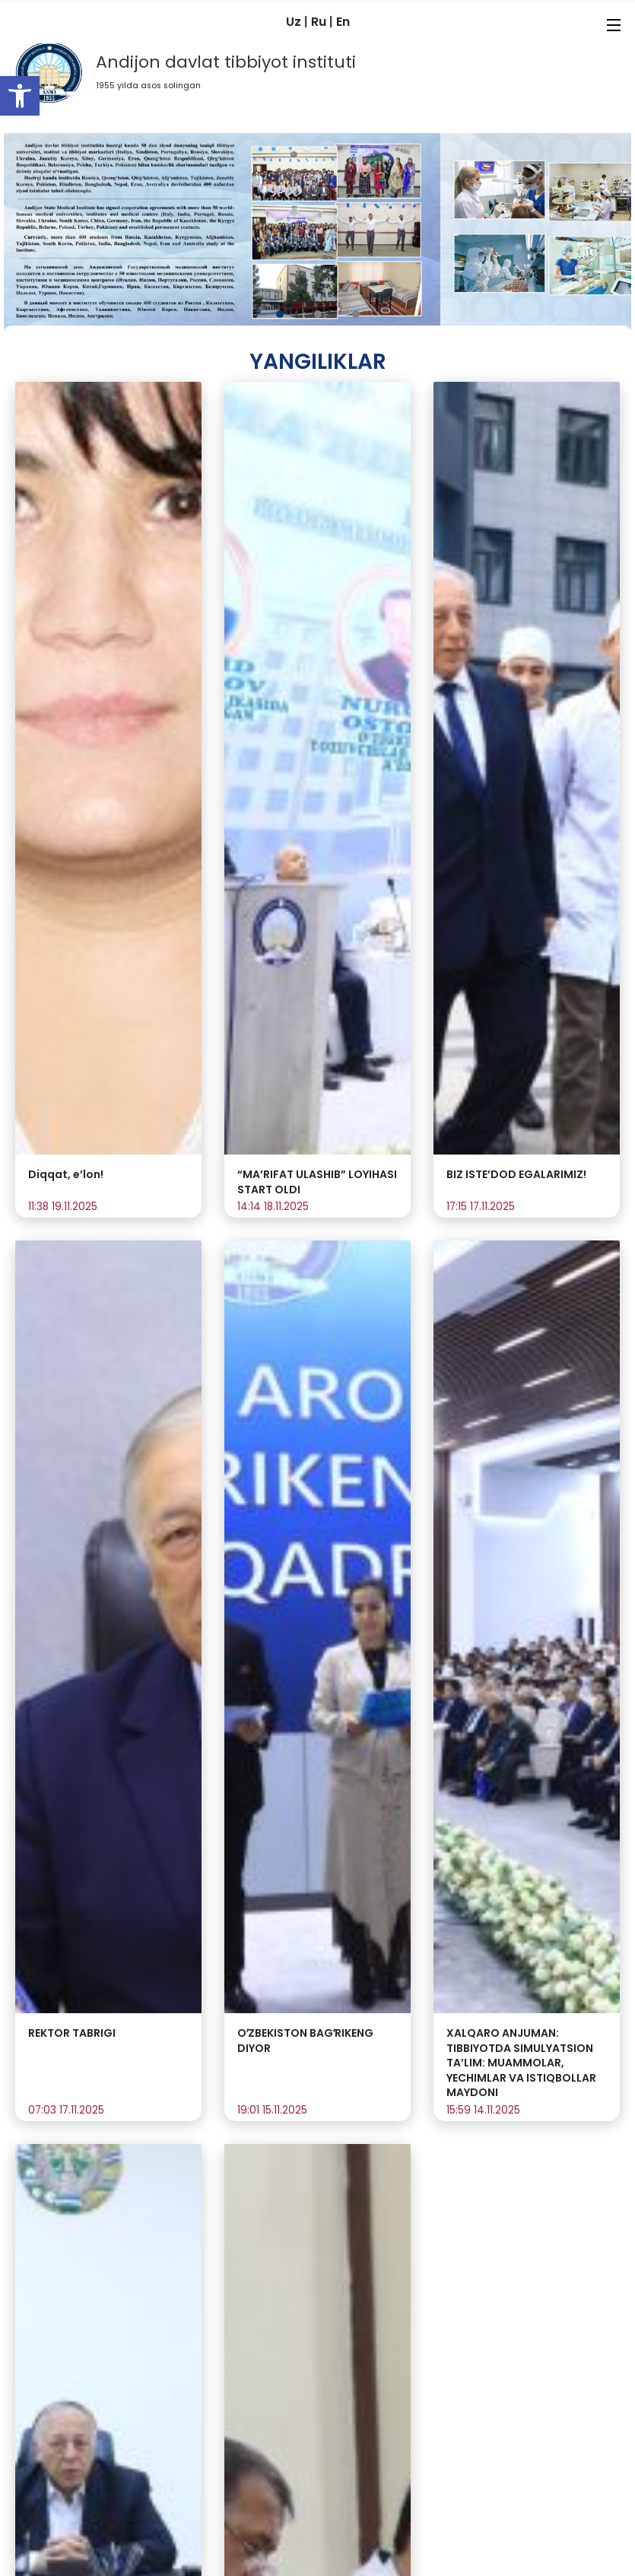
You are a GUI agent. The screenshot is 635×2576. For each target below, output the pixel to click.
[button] (20, 96)
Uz (295, 21)
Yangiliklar (317, 361)
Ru (320, 21)
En (343, 21)
